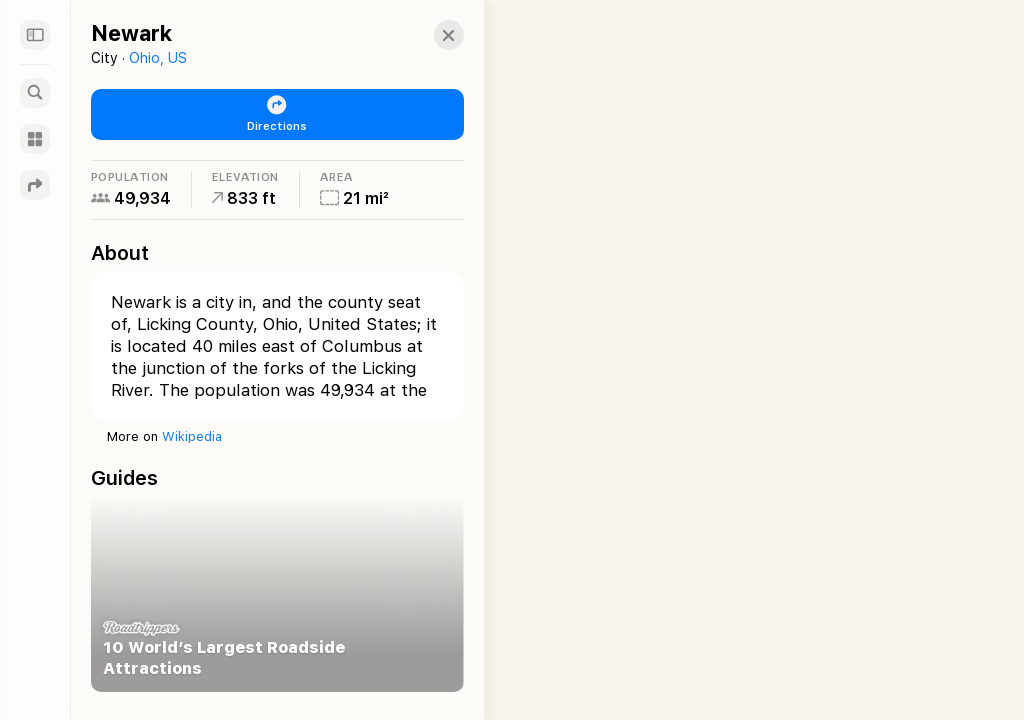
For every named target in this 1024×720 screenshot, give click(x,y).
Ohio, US (158, 58)
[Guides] (35, 139)
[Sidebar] (35, 35)
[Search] (35, 93)
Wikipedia (192, 436)
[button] (429, 35)
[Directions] (35, 185)
